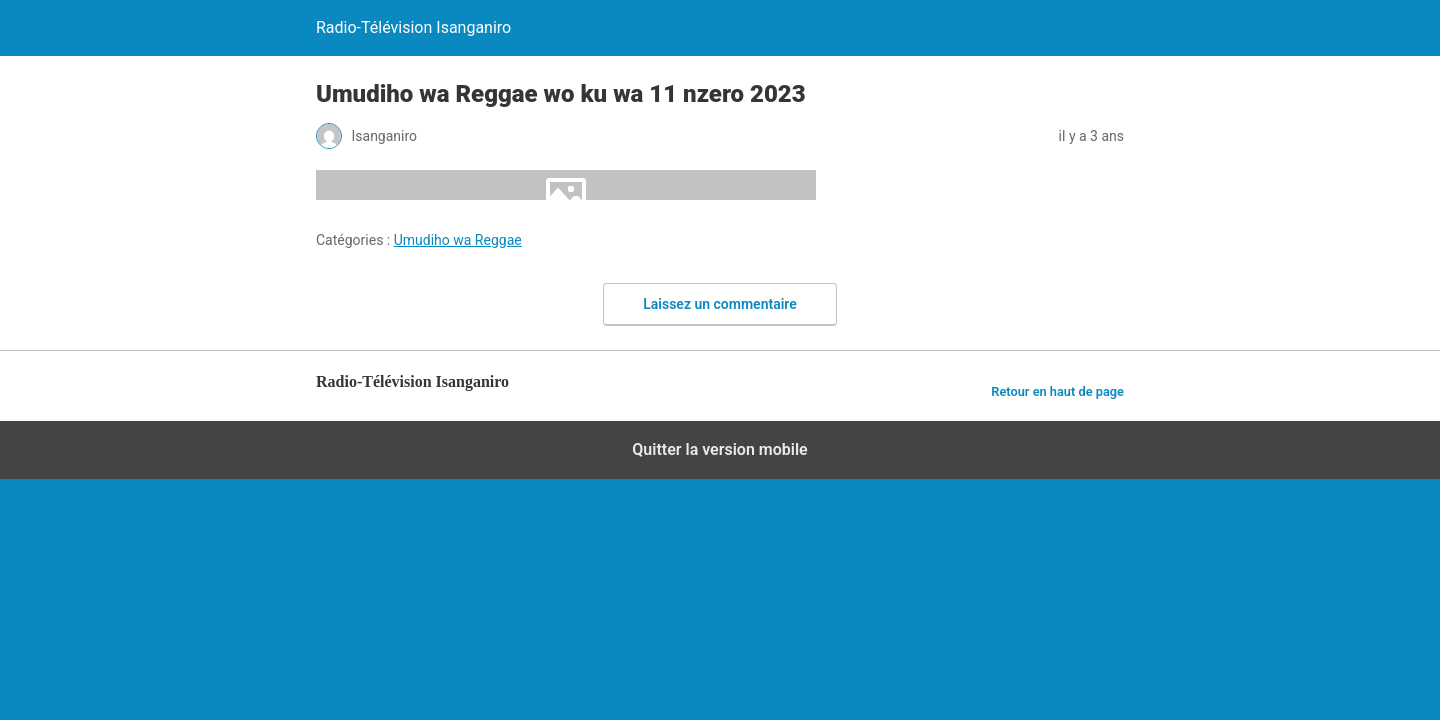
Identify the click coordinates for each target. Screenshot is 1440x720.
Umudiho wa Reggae (458, 240)
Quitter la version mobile (719, 449)
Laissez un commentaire (720, 304)
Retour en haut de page (1057, 391)
